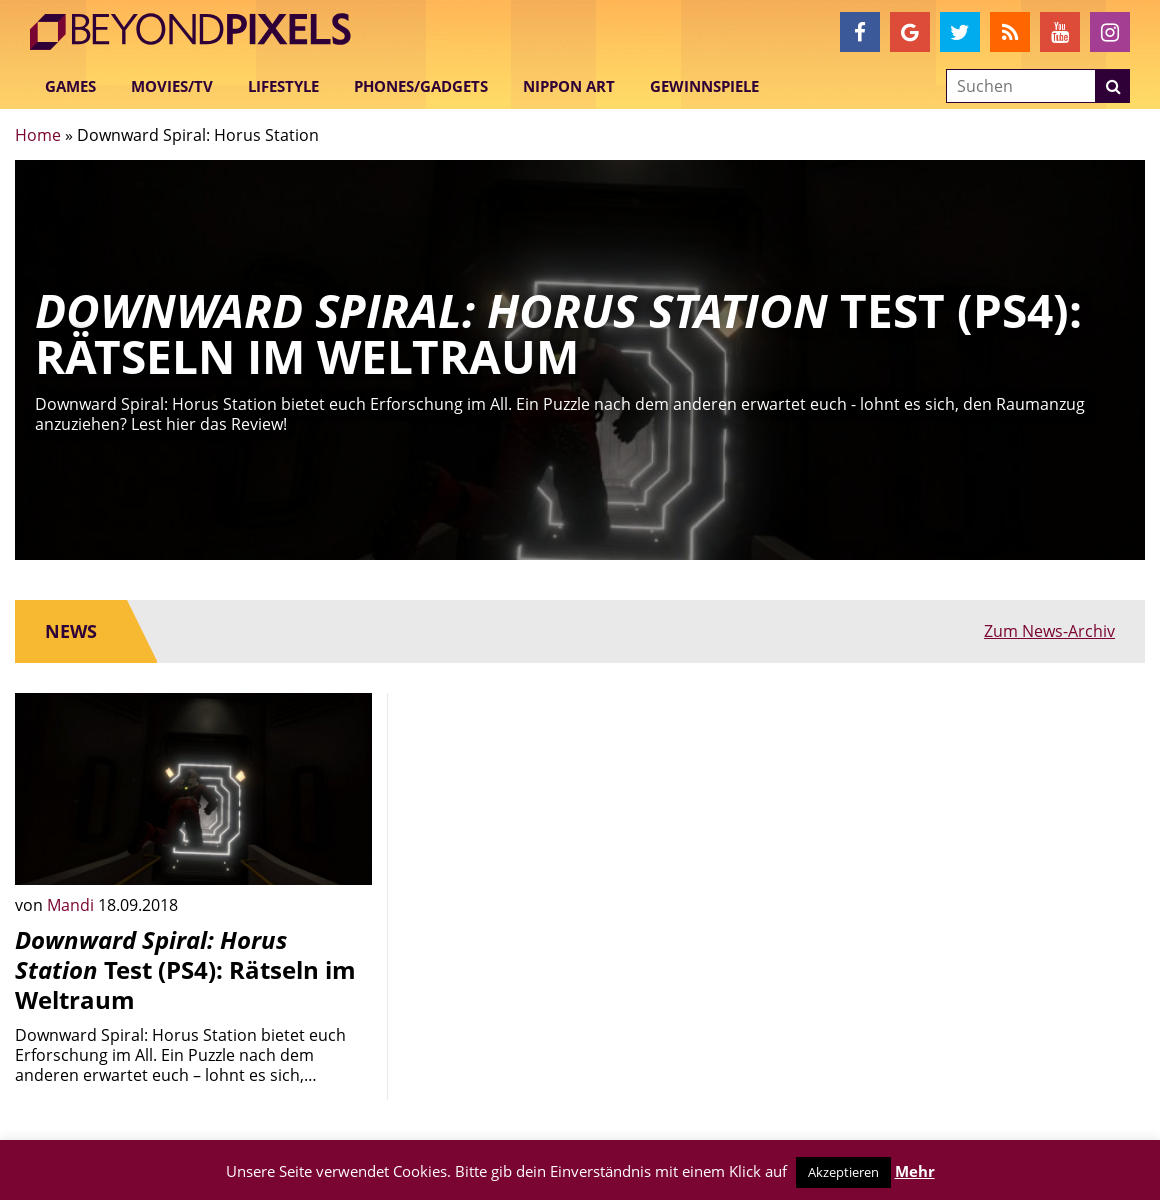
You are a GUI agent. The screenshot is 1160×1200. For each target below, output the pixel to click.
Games (70, 86)
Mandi (72, 905)
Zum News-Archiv (1049, 631)
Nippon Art (569, 86)
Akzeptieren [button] (843, 1172)
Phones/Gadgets (421, 86)
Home (38, 135)
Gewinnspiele (704, 86)
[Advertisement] (580, 833)
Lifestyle (283, 86)
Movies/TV (172, 86)
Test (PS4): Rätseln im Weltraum (185, 969)
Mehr (915, 1171)
